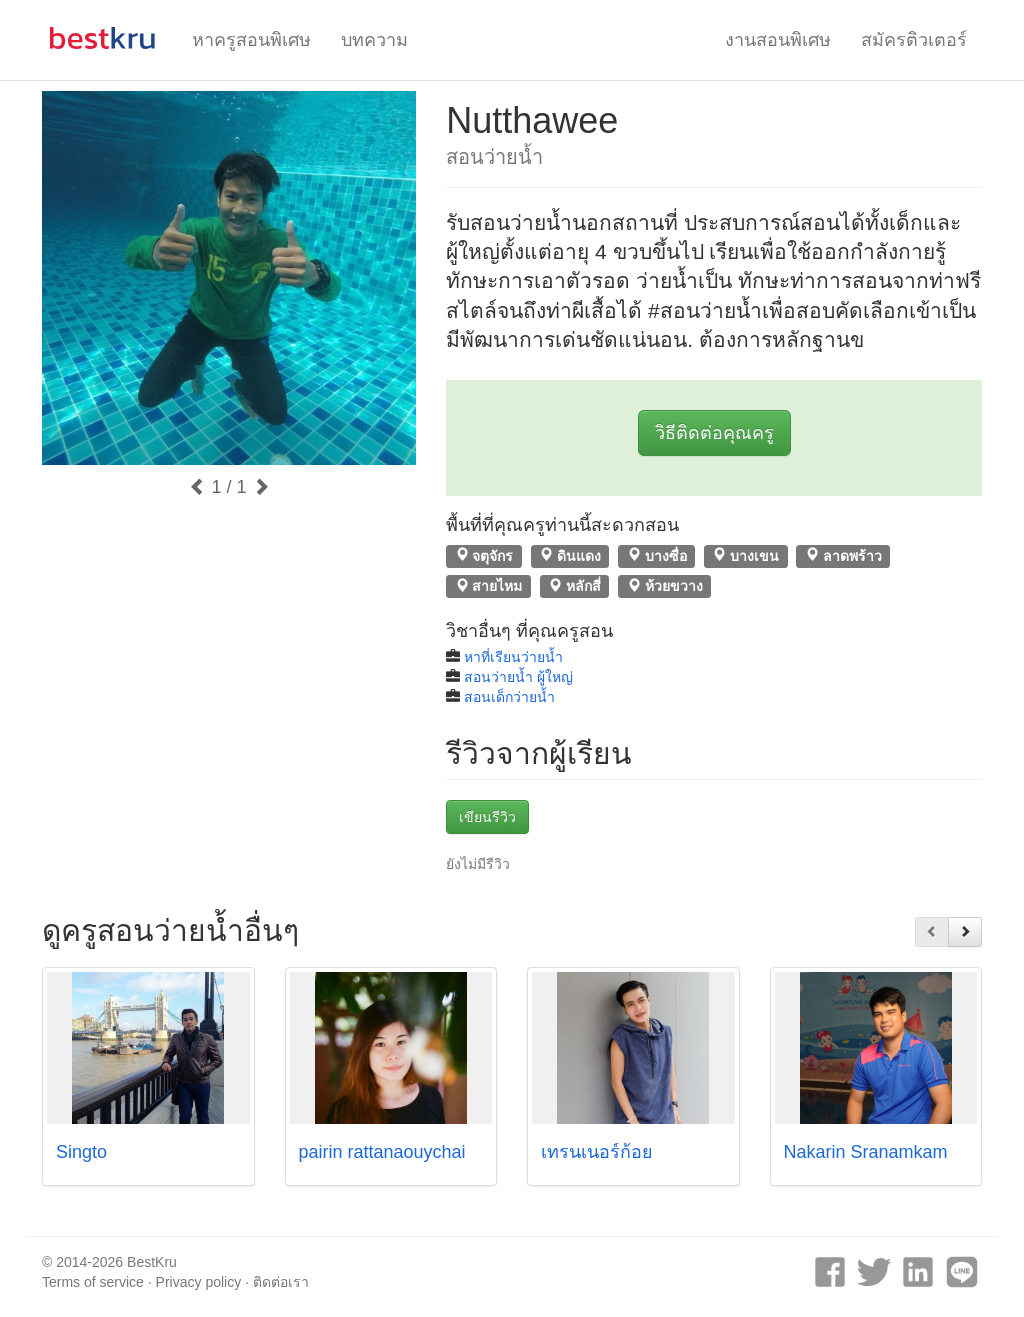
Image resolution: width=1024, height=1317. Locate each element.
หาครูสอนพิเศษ (251, 40)
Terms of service (93, 1282)
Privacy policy (199, 1282)
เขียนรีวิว (487, 817)
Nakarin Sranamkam (866, 1152)
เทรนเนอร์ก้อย (597, 1152)
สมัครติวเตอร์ (914, 40)
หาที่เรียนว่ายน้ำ (513, 657)
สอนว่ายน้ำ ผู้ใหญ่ (518, 677)
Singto (81, 1152)
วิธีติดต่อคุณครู (714, 433)
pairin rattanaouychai (382, 1152)
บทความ (374, 40)
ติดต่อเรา (281, 1282)
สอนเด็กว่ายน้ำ (509, 697)
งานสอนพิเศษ (778, 40)
